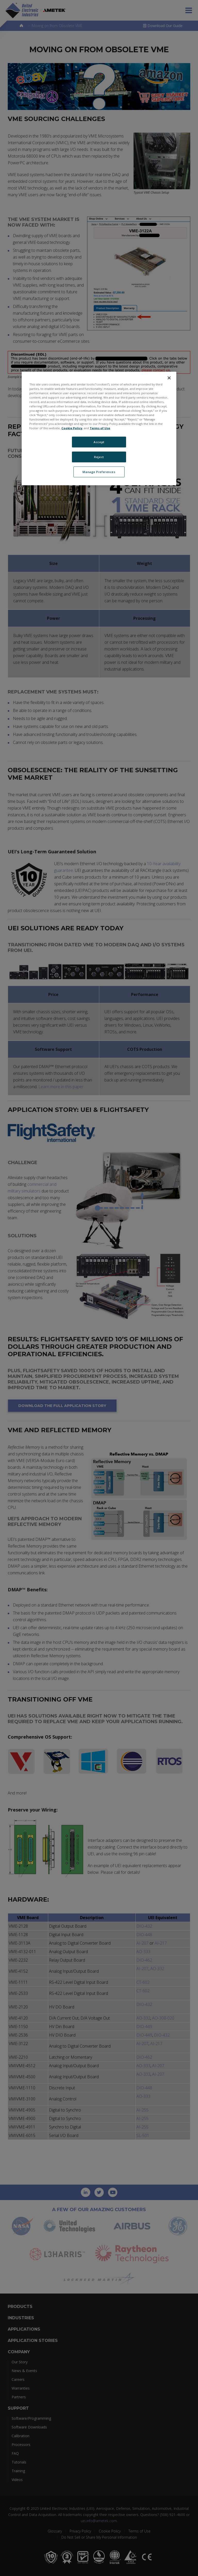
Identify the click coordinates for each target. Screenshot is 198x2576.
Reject (99, 457)
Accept (99, 442)
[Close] (169, 377)
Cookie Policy (71, 428)
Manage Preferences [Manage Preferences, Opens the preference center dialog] (98, 472)
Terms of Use (100, 428)
